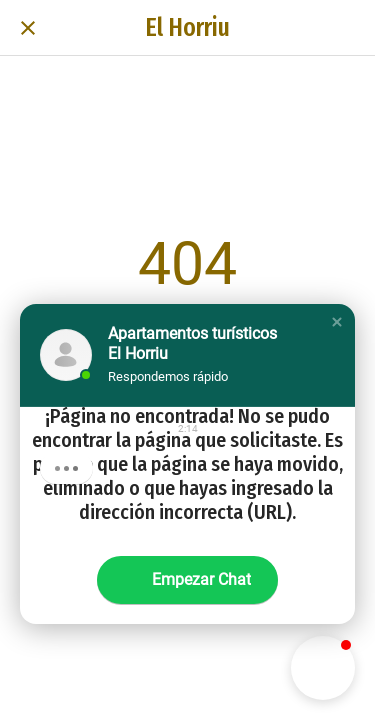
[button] (337, 322)
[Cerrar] (28, 28)
